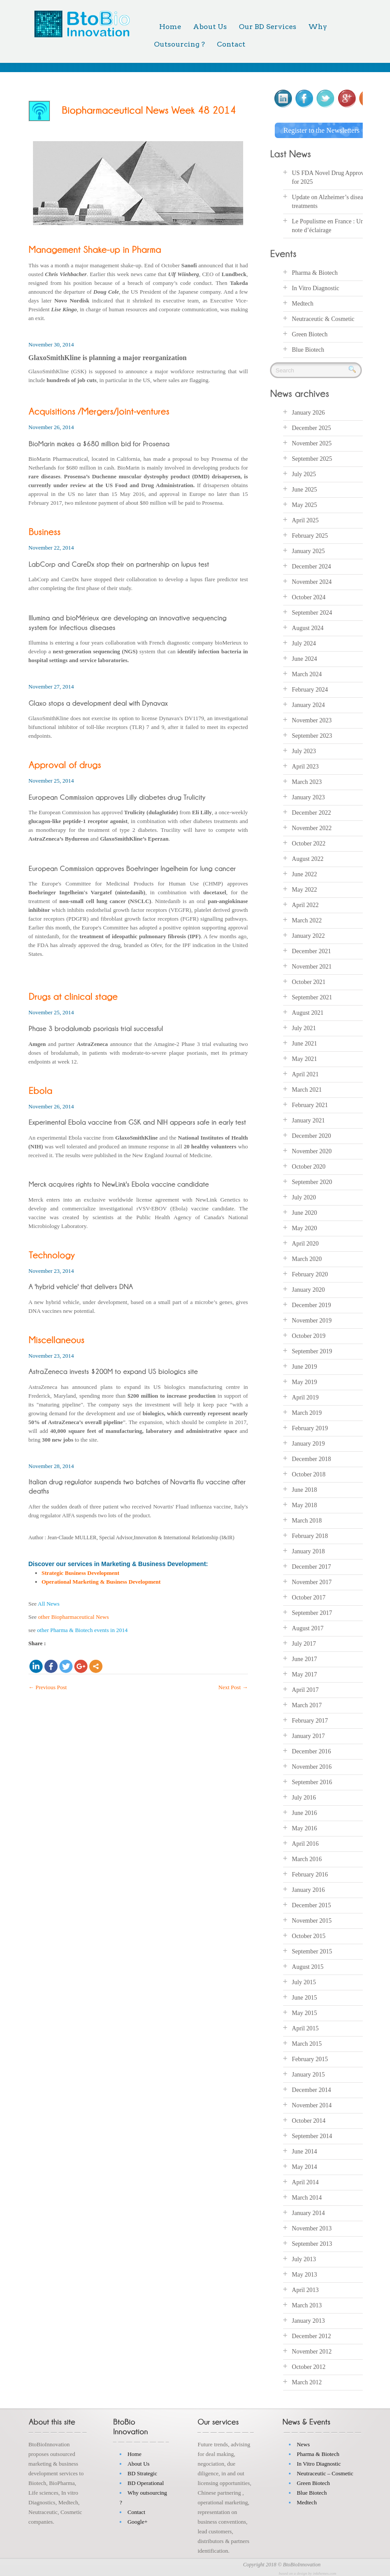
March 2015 (307, 2042)
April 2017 (305, 1688)
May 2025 (304, 503)
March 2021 (307, 1088)
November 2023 (312, 718)
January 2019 (308, 1442)
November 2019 (312, 1318)
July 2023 (304, 749)
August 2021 (308, 1011)
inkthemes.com (324, 2571)
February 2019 (310, 1426)
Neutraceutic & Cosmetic (323, 317)
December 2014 (311, 2088)
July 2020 (304, 1195)
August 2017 (308, 1626)
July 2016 (304, 1796)
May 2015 (304, 2011)
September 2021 (312, 995)
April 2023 (305, 765)
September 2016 (312, 1780)
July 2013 (304, 2257)
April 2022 (305, 903)
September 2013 (312, 2242)
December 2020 (311, 1134)
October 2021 (309, 980)
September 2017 (312, 1611)
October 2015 (309, 1934)
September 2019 (312, 1349)
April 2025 (305, 518)
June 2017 (304, 1657)
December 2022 (311, 811)
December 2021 (311, 949)
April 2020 (305, 1242)
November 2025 (312, 441)
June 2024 (304, 657)
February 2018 (310, 1534)
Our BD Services (267, 26)
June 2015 (304, 1996)
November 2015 (312, 1919)
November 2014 (312, 2103)
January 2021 (308, 1118)
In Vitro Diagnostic (315, 287)
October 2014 (309, 2119)
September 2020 (312, 1180)
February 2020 (310, 1272)
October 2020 (309, 1165)
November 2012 (312, 2349)
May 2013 (304, 2273)
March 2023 (307, 780)
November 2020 (312, 1149)
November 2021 (312, 965)
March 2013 (307, 2303)
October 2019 (309, 1334)
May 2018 (304, 1503)
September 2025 (312, 457)
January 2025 (308, 549)
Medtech (302, 302)
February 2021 (310, 1103)
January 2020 (308, 1288)
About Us (210, 26)
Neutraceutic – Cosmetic (325, 2471)
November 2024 (312, 580)
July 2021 (304, 1026)
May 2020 (304, 1226)
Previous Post (48, 1687)
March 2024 (307, 672)
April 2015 (305, 2026)
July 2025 (304, 472)
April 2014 (305, 2180)
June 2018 (304, 1488)
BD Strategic (142, 2471)
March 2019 (307, 1411)
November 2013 (312, 2226)
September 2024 (312, 611)
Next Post (233, 1687)
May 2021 (304, 1057)
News (303, 2442)
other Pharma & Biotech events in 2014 (82, 1630)
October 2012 (309, 2365)
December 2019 (311, 1303)
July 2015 (304, 1980)
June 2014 (304, 2149)
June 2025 (304, 488)
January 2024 (308, 703)
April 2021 (305, 1072)
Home (170, 26)
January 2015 (308, 2073)
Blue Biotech (308, 348)
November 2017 (312, 1580)
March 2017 (307, 1703)
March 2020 (307, 1257)
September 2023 (312, 734)
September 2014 (312, 2134)
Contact (231, 44)
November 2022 (312, 826)
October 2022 (309, 841)
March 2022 (307, 918)
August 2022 (308, 857)
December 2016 (311, 1749)
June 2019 (304, 1365)
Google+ (138, 2520)
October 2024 (309, 595)
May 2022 (304, 888)
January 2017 (308, 1734)
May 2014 (304, 2165)
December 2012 (311, 2334)
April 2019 (305, 1395)
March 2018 (307, 1519)
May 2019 (304, 1380)
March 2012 (307, 2380)
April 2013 (305, 2288)
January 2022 (308, 934)
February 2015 (310, 2057)
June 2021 (304, 1041)
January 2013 (308, 2319)
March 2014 (307, 2196)
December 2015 (311, 1903)
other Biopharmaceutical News (73, 1617)
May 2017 (304, 1672)
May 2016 (304, 1826)
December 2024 (311, 564)
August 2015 (308, 1965)
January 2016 (308, 1888)
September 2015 (312, 1949)
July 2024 (304, 641)
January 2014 (308, 2211)
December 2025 (311, 426)
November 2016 (312, 1765)
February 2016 (310, 1872)
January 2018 (308, 1549)
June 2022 (304, 872)
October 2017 (309, 1595)
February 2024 (310, 688)
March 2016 (307, 1857)
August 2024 (308, 626)
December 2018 (311, 1457)
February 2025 (310, 534)
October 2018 (309, 1472)
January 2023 (308, 795)
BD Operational (146, 2481)
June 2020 (304, 1211)
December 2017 (311, 1565)
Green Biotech (310, 333)
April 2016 (305, 1842)
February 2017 (310, 1719)
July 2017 (304, 1642)
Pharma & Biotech (315, 271)
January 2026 (308, 411)
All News (48, 1603)
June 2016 (304, 1811)
